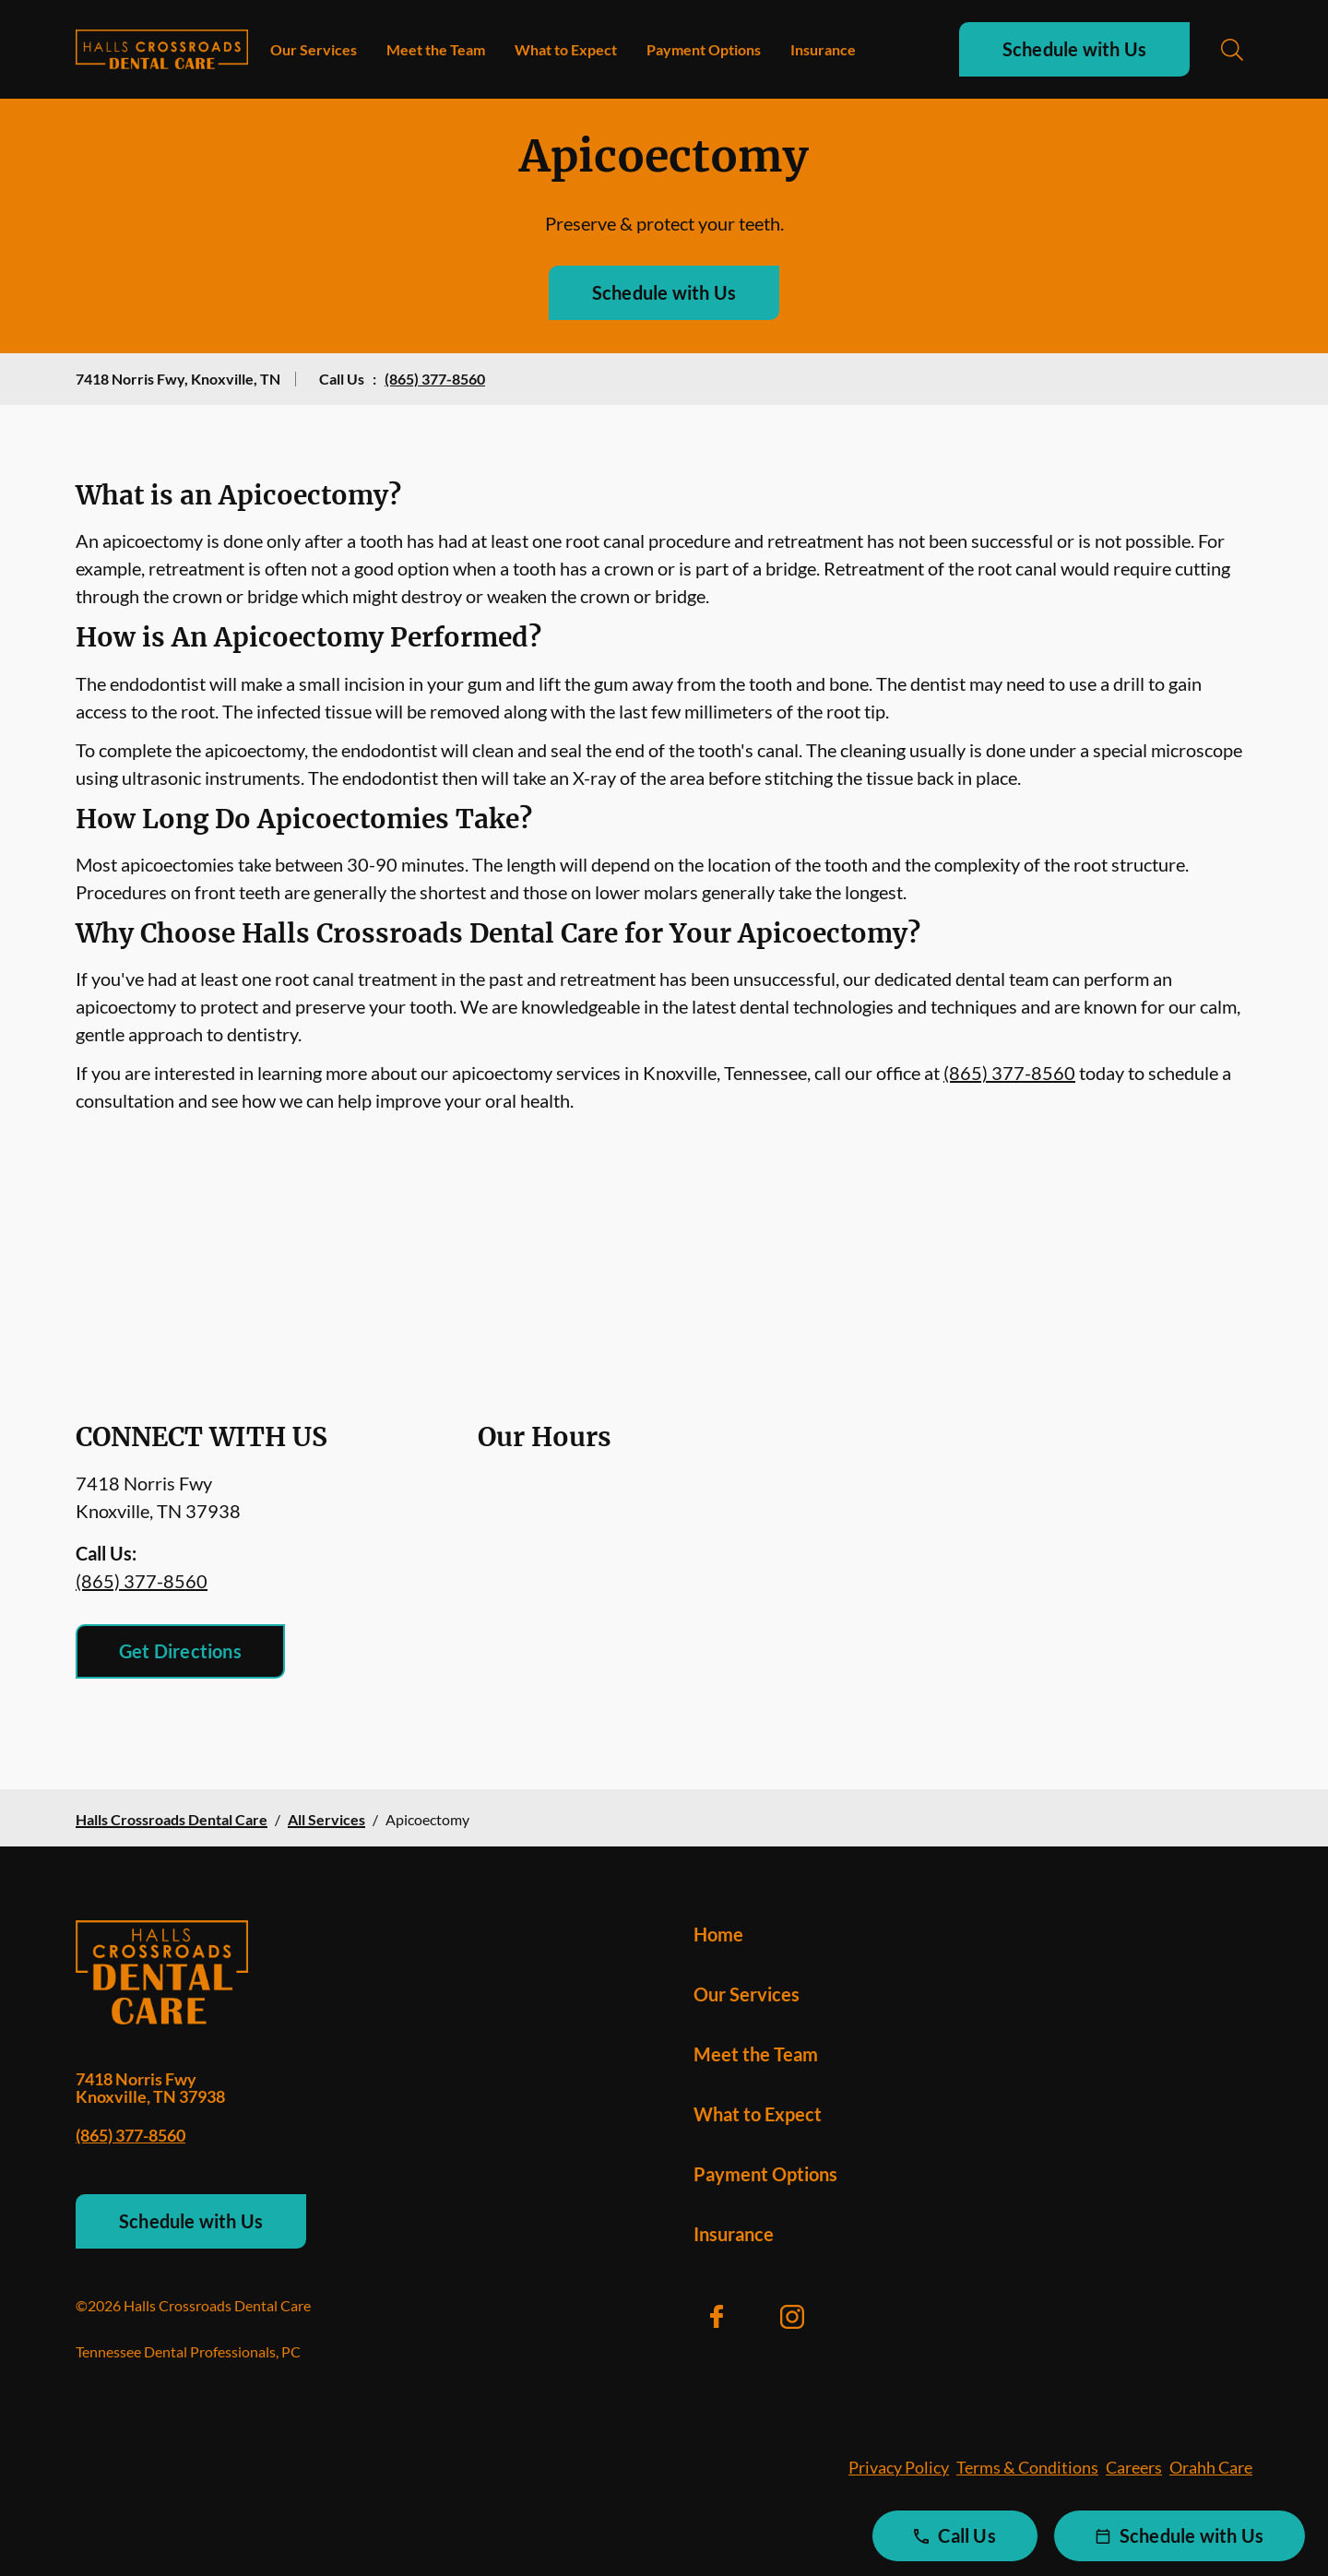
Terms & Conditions (1027, 2467)
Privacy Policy (898, 2467)
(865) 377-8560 (435, 378)
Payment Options (703, 49)
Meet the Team (435, 49)
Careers (1134, 2467)
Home (718, 1934)
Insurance (823, 49)
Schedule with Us (1074, 49)
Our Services (313, 49)
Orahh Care (1210, 2467)
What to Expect (566, 49)
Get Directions (180, 1651)
